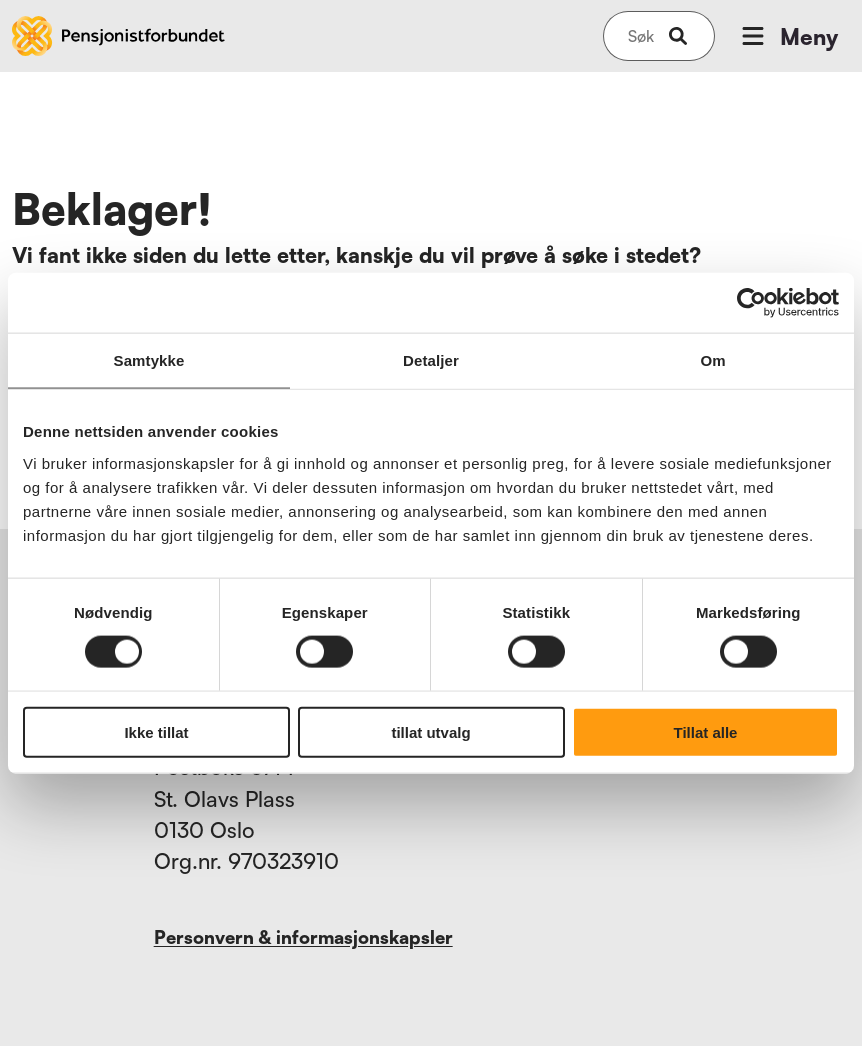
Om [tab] (712, 360)
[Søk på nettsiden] (641, 36)
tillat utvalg (430, 731)
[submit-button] (678, 36)
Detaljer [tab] (431, 360)
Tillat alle (706, 731)
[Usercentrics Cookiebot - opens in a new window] (751, 303)
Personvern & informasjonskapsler (303, 937)
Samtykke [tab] (149, 360)
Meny (788, 36)
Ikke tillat (156, 731)
